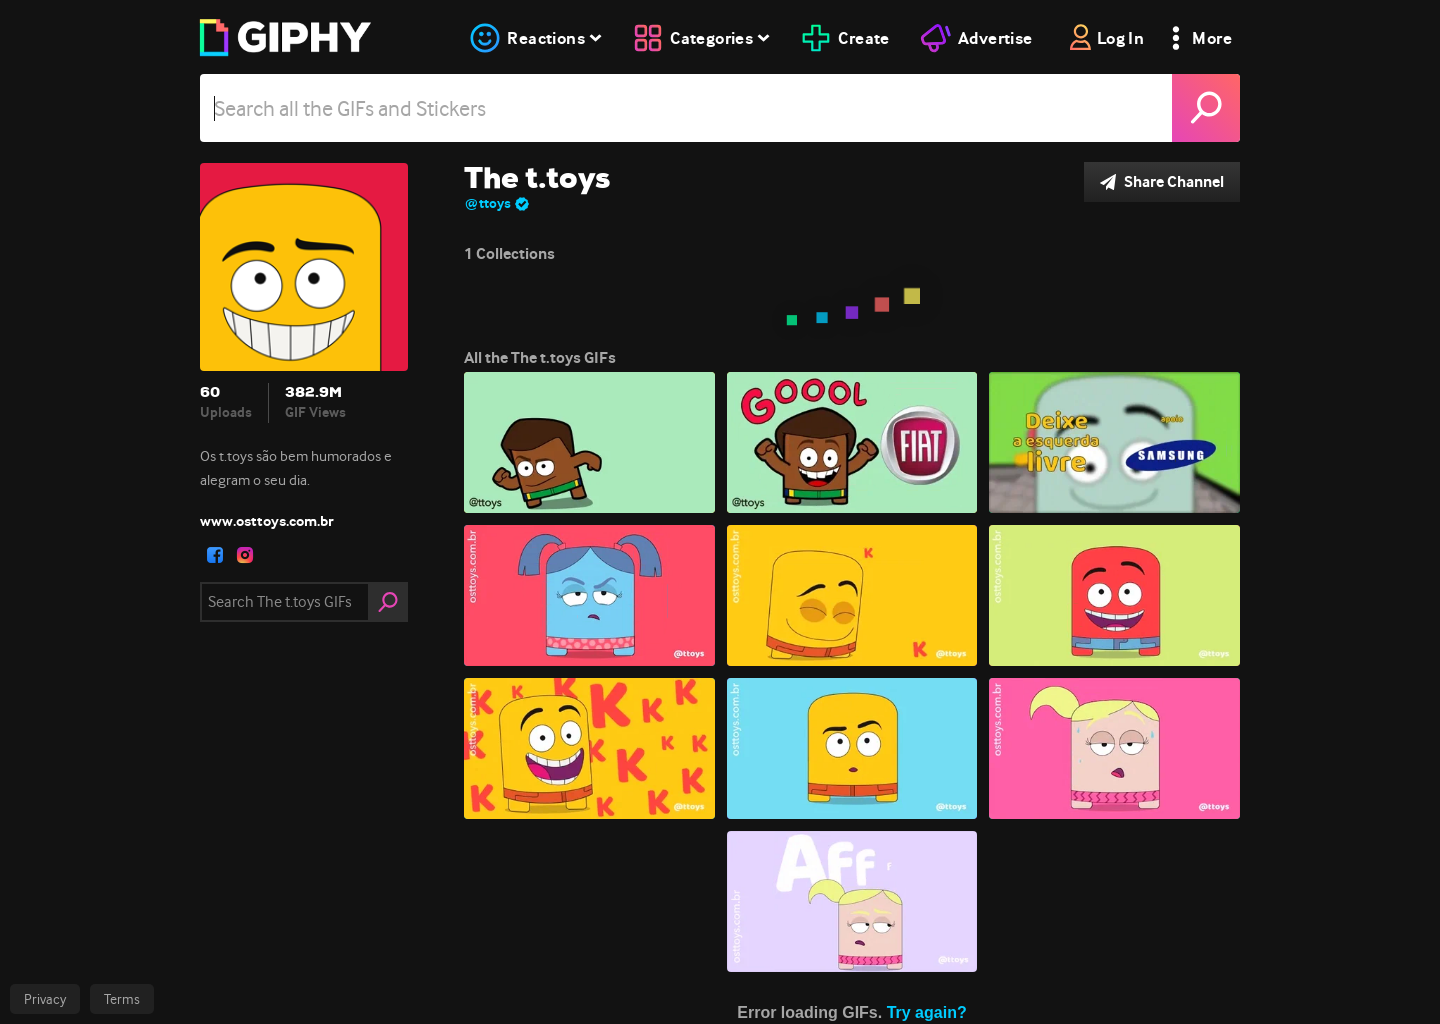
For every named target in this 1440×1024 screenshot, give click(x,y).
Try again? (927, 1012)
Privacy (45, 999)
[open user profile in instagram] (245, 555)
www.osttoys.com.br (267, 521)
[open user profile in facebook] (215, 555)
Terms (122, 999)
